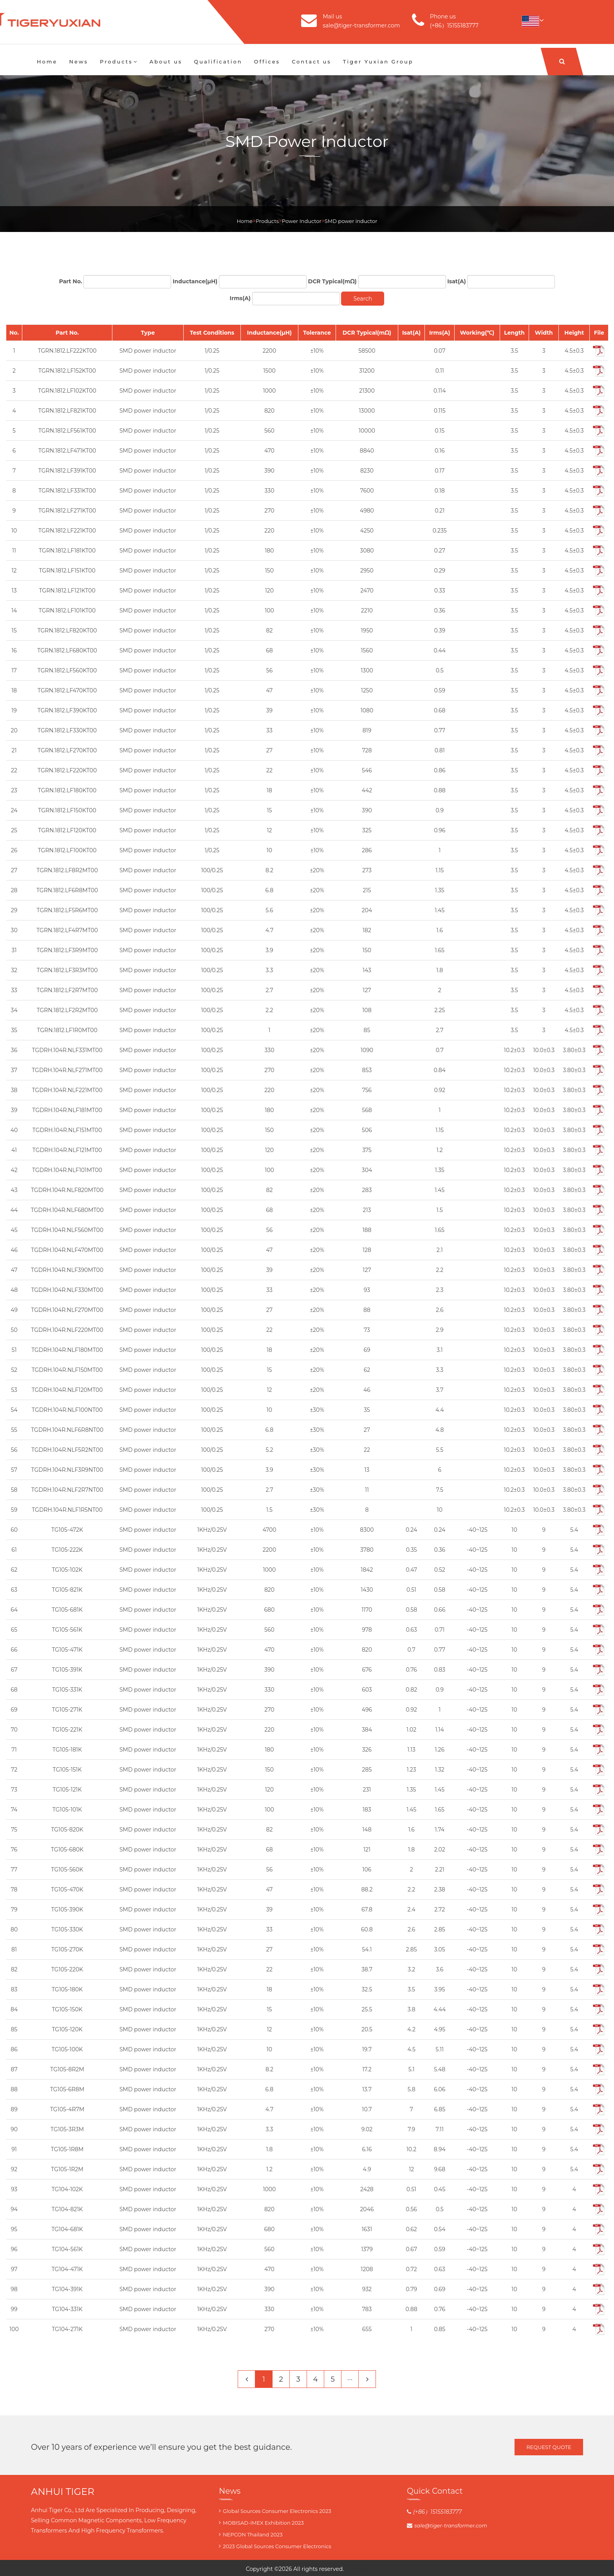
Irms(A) (240, 298)
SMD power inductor (351, 221)
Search (362, 298)
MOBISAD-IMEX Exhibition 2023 (263, 2523)
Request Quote (548, 2447)
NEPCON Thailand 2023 (253, 2534)
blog (362, 2569)
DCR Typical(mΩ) (332, 281)
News (78, 61)
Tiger (350, 2569)
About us (166, 61)
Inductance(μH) (195, 281)
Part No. (70, 281)
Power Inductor (301, 221)
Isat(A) (456, 281)
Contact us (311, 61)
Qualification (218, 61)
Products (119, 61)
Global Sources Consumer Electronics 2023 (277, 2511)
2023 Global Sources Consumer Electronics (277, 2546)
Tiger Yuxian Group (378, 61)
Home (47, 61)
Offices (267, 61)
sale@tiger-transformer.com (361, 25)
